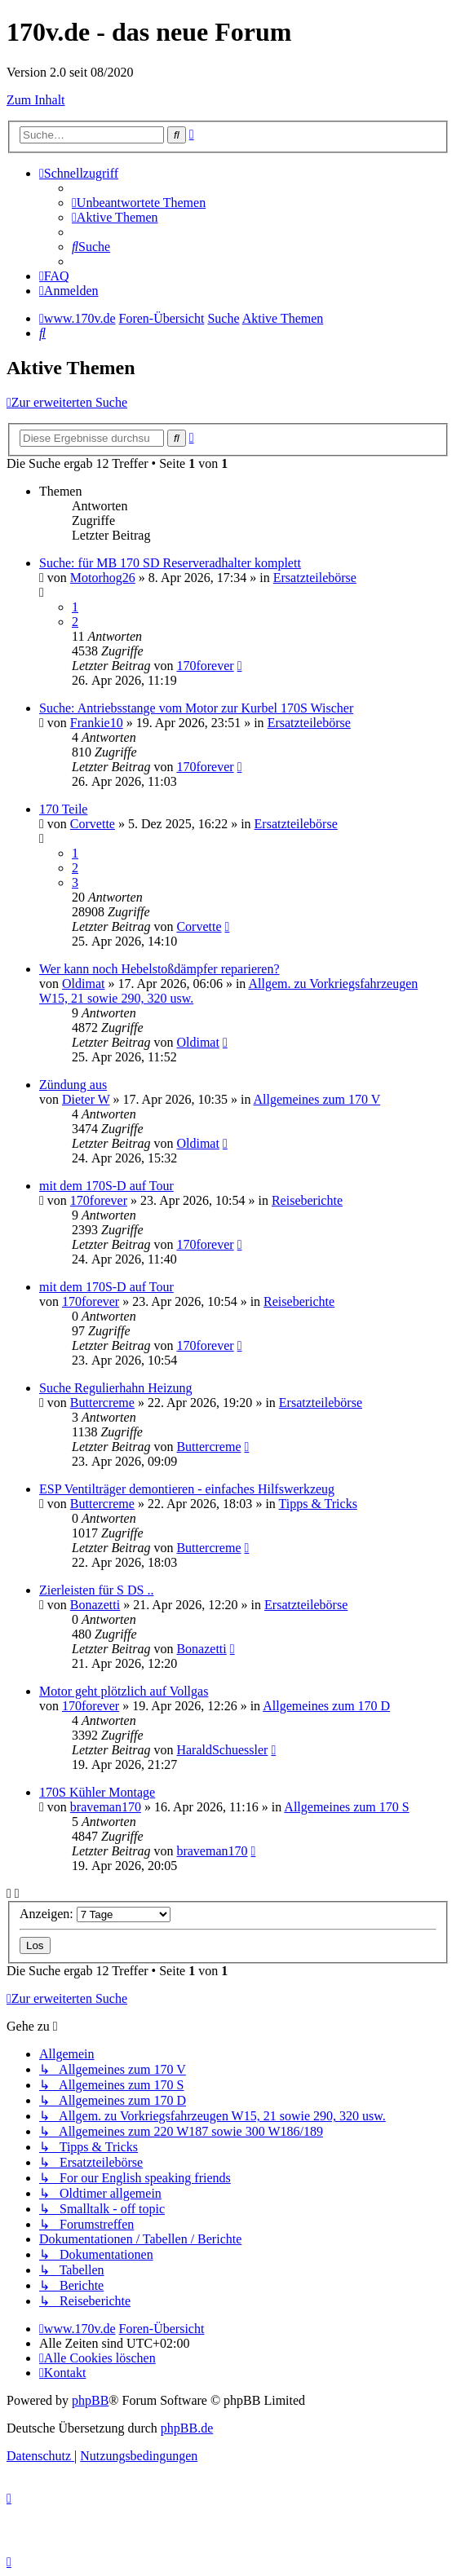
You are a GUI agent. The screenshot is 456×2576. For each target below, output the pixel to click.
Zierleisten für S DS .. (96, 1590)
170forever (204, 666)
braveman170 (105, 1807)
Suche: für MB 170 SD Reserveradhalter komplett (170, 563)
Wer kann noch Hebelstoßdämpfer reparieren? (159, 969)
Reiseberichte (307, 1200)
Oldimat (83, 983)
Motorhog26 (102, 577)
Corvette (92, 824)
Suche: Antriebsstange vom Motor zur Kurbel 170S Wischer (196, 708)
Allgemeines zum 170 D (326, 1706)
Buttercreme (102, 1402)
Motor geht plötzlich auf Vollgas (123, 1691)
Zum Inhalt (36, 100)
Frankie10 (96, 723)
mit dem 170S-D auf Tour (106, 1186)
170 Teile (63, 809)
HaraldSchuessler (222, 1750)
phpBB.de (187, 2428)
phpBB (90, 2400)
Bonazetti (95, 1605)
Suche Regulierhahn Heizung (116, 1388)
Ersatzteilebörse (314, 577)
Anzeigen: (95, 1914)
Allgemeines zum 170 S (346, 1807)
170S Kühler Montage (97, 1792)
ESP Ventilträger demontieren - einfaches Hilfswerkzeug (186, 1489)
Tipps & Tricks (318, 1504)
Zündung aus (73, 1085)
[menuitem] (139, 203)
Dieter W (86, 1099)
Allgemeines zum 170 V (317, 1099)
